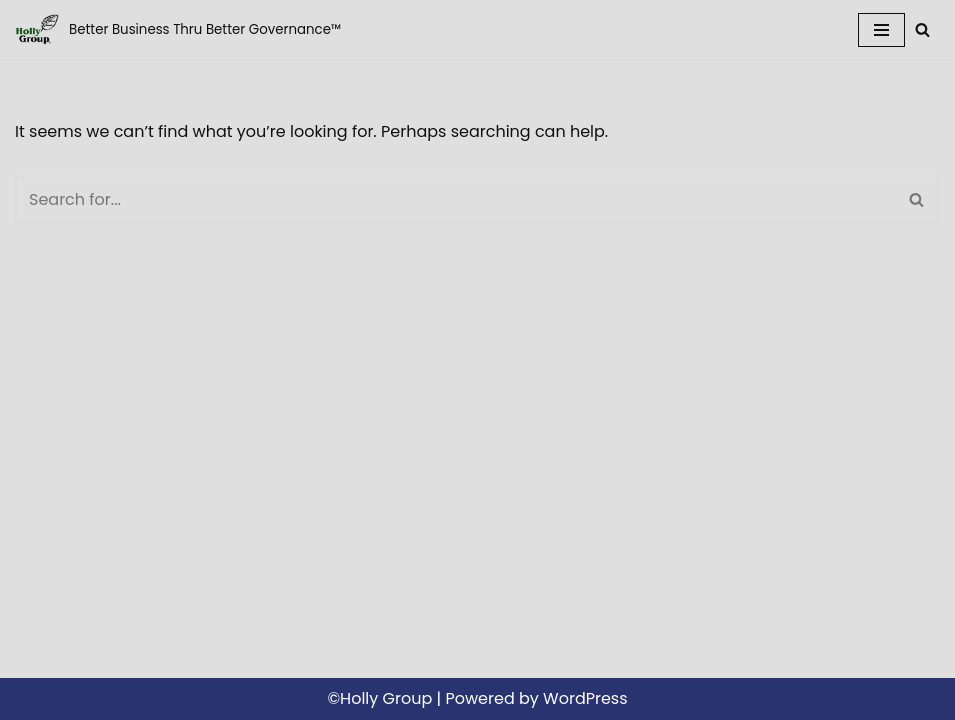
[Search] (922, 29)
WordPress (585, 698)
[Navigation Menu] (881, 30)
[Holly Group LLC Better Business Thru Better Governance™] (178, 29)
